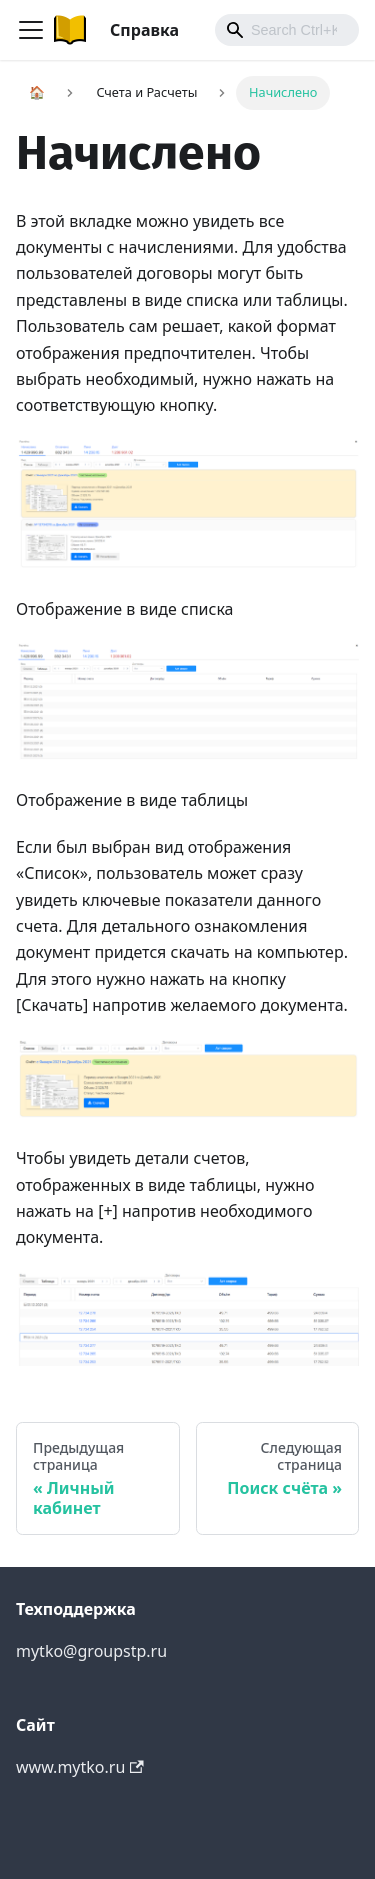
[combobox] (287, 30)
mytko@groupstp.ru (91, 1651)
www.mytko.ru (80, 1767)
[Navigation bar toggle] (31, 30)
